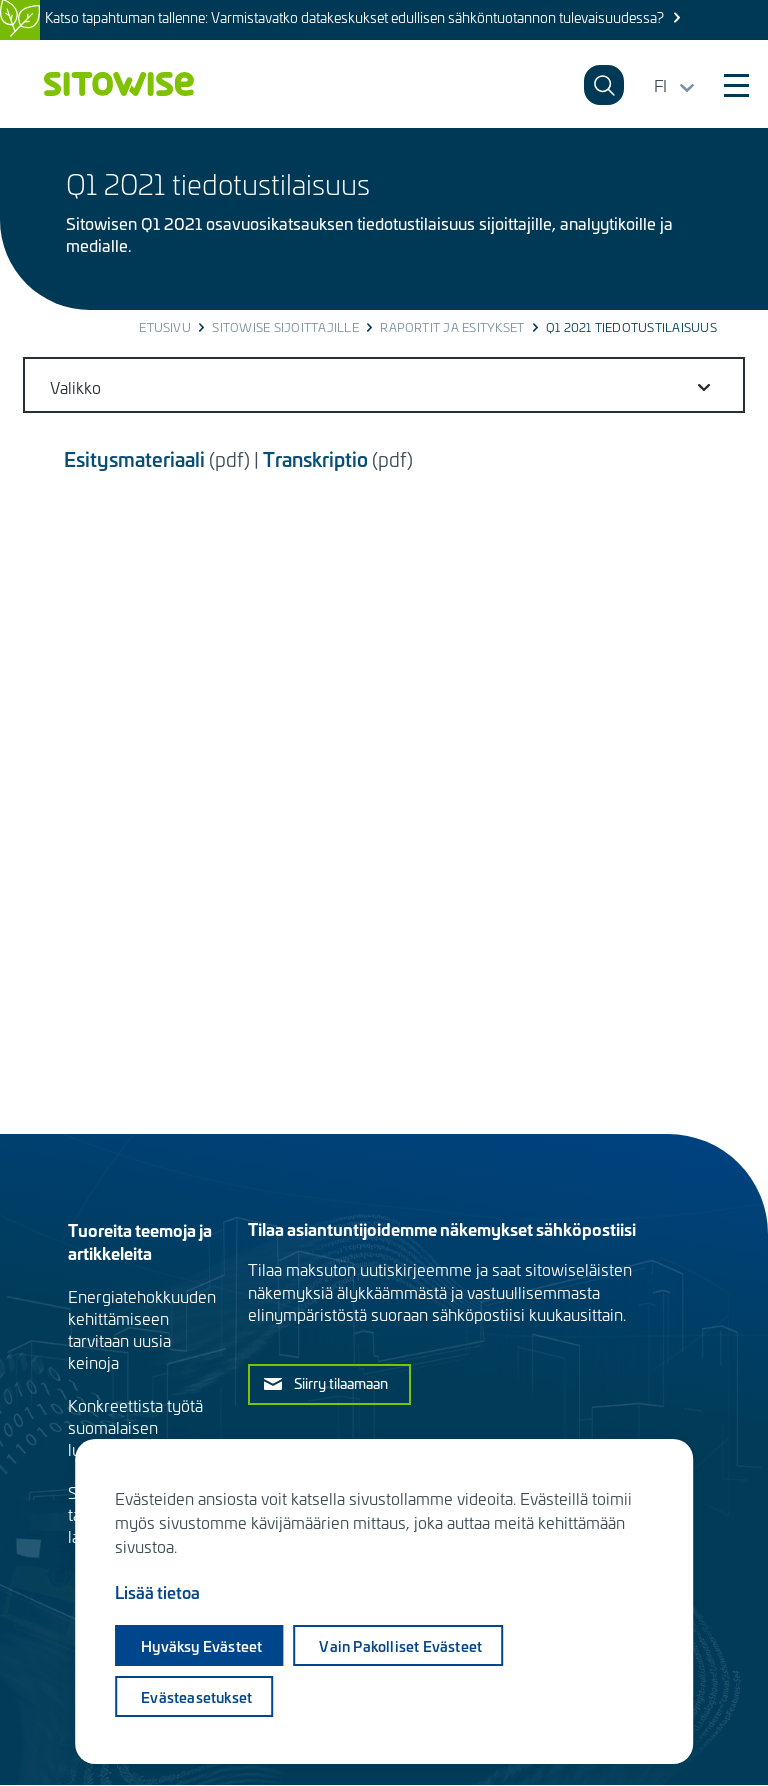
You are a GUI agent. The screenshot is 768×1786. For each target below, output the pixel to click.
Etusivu (165, 327)
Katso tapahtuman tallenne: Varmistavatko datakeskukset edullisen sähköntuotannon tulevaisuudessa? (354, 17)
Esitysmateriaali (134, 458)
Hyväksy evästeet (201, 1646)
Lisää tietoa (157, 1592)
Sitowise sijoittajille (285, 327)
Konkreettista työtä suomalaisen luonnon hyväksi (135, 1427)
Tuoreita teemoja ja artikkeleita (140, 1241)
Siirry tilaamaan (341, 1383)
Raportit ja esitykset (452, 327)
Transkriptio (315, 458)
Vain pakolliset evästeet (400, 1646)
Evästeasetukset (196, 1697)
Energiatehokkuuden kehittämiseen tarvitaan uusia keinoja (142, 1329)
